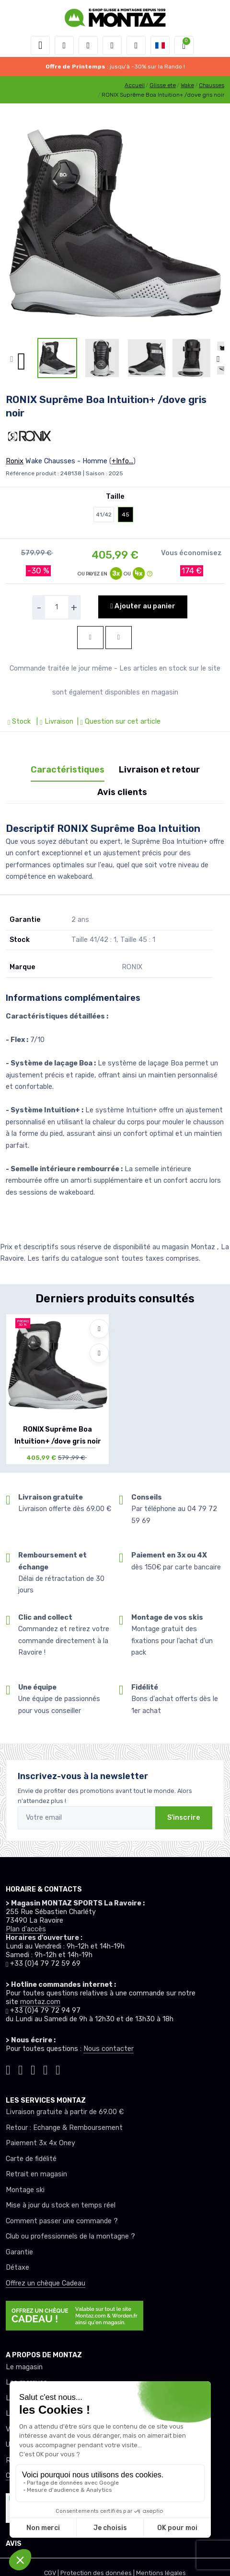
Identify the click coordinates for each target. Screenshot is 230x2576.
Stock (20, 721)
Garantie (19, 2252)
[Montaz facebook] (33, 2068)
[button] (64, 45)
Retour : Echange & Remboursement (64, 2128)
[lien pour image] (115, 224)
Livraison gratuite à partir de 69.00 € (65, 2112)
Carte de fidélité (31, 2159)
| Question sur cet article (118, 721)
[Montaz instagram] (20, 2068)
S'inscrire (183, 1818)
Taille (115, 497)
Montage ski (25, 2190)
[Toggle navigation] (40, 45)
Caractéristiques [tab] (67, 769)
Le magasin (24, 2367)
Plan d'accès (26, 1929)
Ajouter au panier (142, 606)
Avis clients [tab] (122, 792)
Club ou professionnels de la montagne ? (70, 2236)
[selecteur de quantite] (56, 607)
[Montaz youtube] (45, 2068)
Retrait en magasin (36, 2174)
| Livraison (53, 721)
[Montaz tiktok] (8, 2068)
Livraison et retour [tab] (159, 769)
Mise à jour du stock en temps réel (60, 2205)
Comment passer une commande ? (62, 2221)
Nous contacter (108, 2049)
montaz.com (40, 2002)
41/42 (104, 514)
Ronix (14, 461)
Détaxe (17, 2267)
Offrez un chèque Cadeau (45, 2283)
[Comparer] (99, 1353)
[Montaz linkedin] (58, 2068)
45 (125, 514)
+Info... (122, 461)
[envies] (112, 45)
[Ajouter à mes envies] (99, 1328)
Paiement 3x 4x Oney (40, 2143)
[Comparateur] (136, 45)
